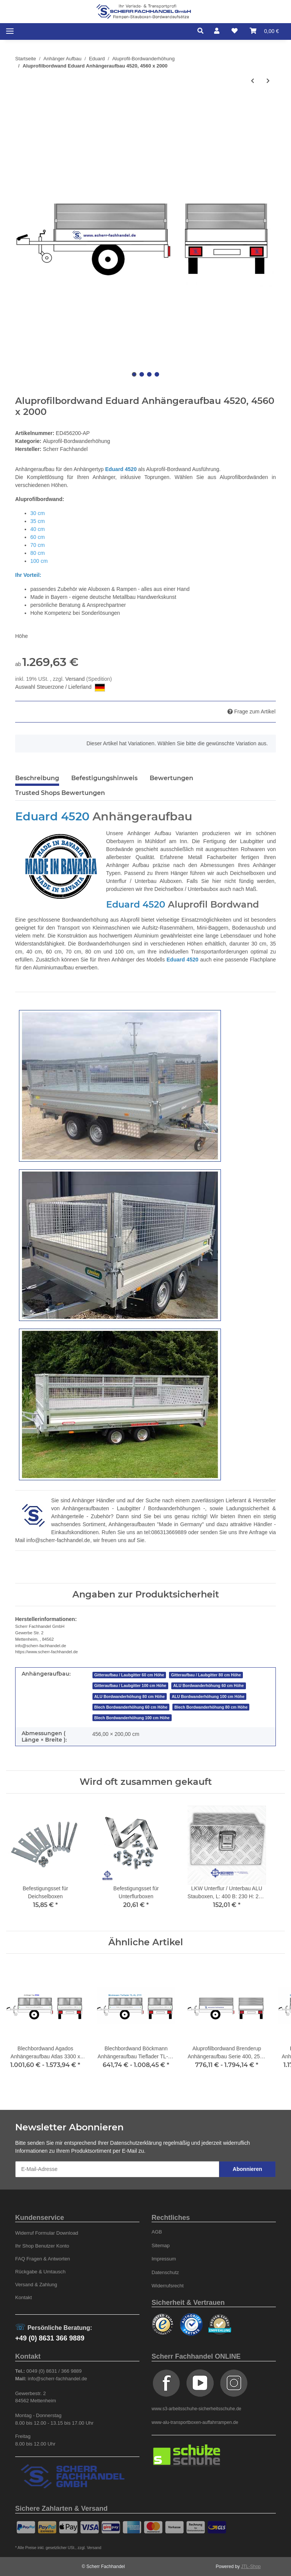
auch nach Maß (238, 889)
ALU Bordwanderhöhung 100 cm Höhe (208, 1696)
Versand (75, 679)
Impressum (164, 2259)
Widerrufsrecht (168, 2286)
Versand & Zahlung (36, 2284)
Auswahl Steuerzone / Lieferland (60, 687)
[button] (202, 31)
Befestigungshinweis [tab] (104, 778)
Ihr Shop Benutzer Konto (42, 2246)
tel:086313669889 (165, 1532)
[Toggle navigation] (10, 31)
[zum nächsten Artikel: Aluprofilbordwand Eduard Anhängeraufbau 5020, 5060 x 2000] (268, 81)
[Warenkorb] (264, 31)
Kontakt (23, 2297)
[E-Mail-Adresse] (117, 2169)
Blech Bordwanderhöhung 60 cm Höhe (130, 1707)
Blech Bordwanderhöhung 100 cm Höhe (132, 1717)
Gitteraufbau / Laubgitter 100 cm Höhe (130, 1685)
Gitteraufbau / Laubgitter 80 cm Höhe (206, 1675)
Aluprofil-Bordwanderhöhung (76, 441)
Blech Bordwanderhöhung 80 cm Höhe (210, 1707)
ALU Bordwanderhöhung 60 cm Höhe (208, 1685)
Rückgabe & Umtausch (40, 2271)
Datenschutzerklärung (136, 2143)
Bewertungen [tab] (171, 778)
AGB (157, 2232)
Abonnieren (247, 2169)
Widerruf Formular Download (46, 2233)
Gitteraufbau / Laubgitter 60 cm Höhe (129, 1675)
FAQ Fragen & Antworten (42, 2259)
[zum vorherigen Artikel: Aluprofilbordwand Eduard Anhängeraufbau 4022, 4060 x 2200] (252, 81)
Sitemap (161, 2245)
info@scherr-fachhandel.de (58, 1540)
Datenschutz (165, 2272)
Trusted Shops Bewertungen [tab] (60, 792)
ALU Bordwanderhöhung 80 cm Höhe (129, 1696)
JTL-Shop (251, 2566)
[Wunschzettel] (234, 31)
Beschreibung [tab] (37, 778)
